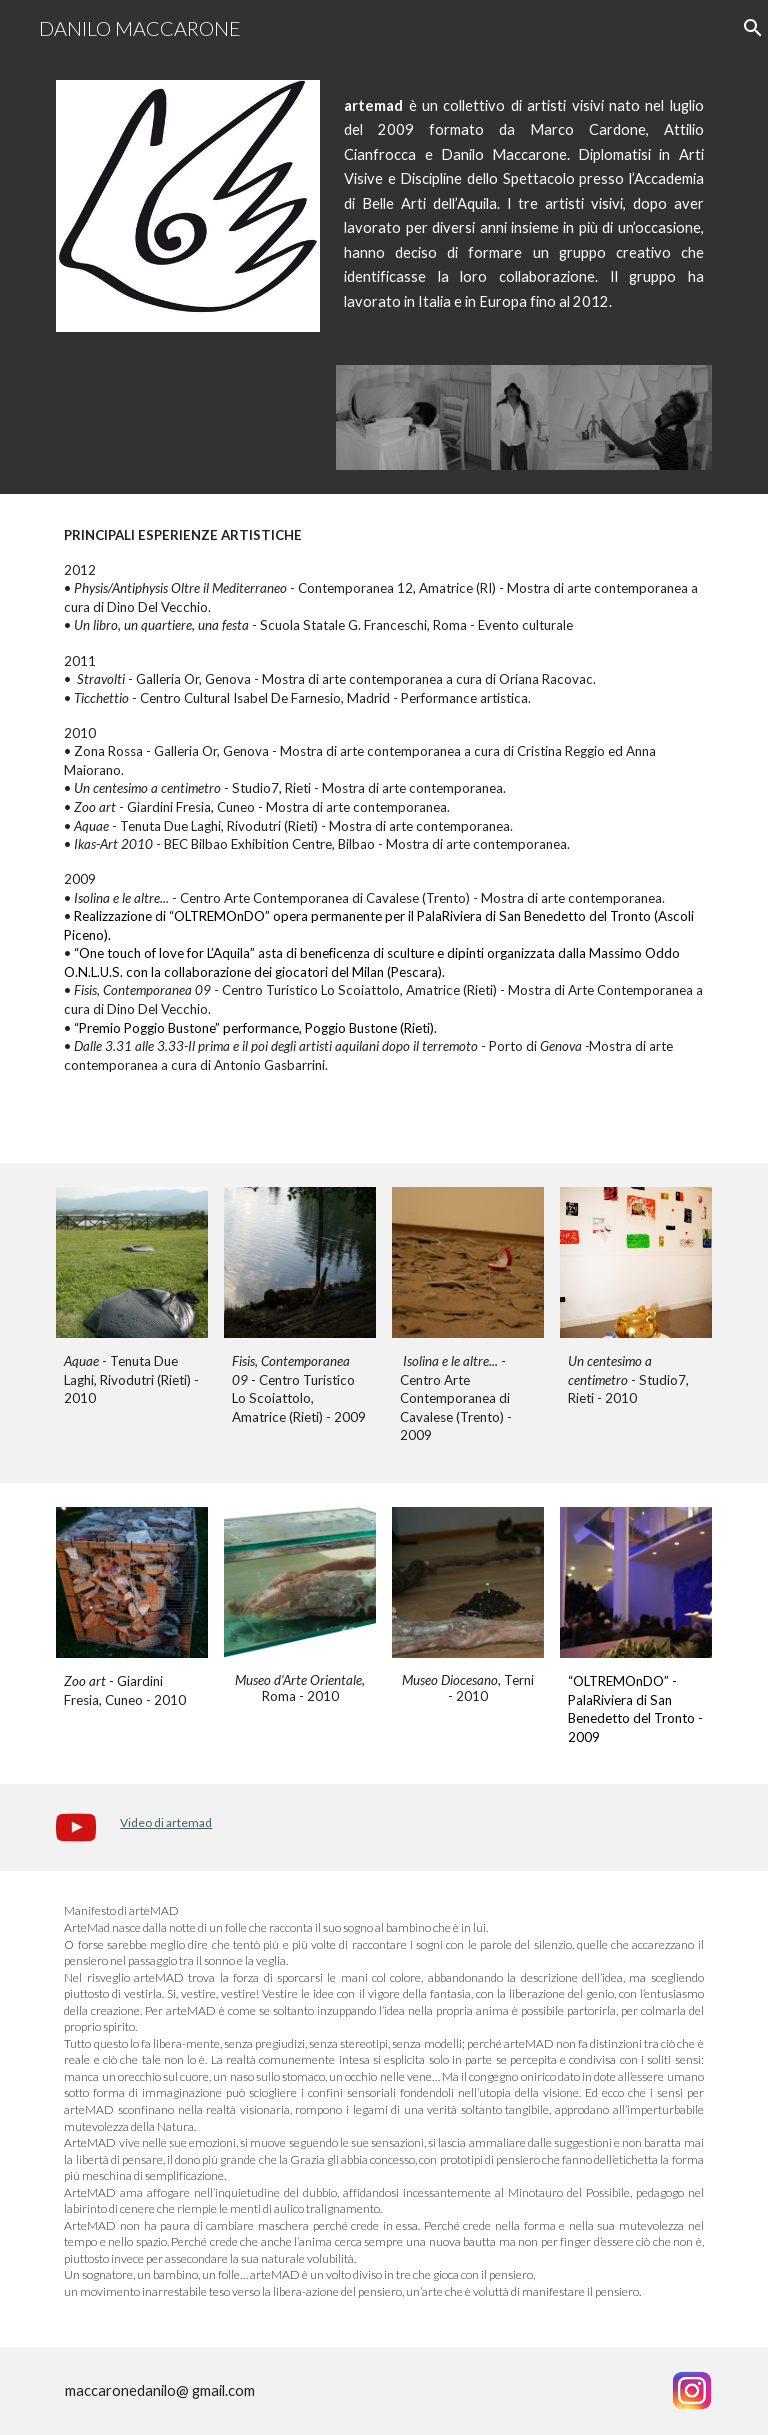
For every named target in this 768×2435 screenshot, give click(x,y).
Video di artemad (166, 1822)
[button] (744, 28)
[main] (523, 222)
